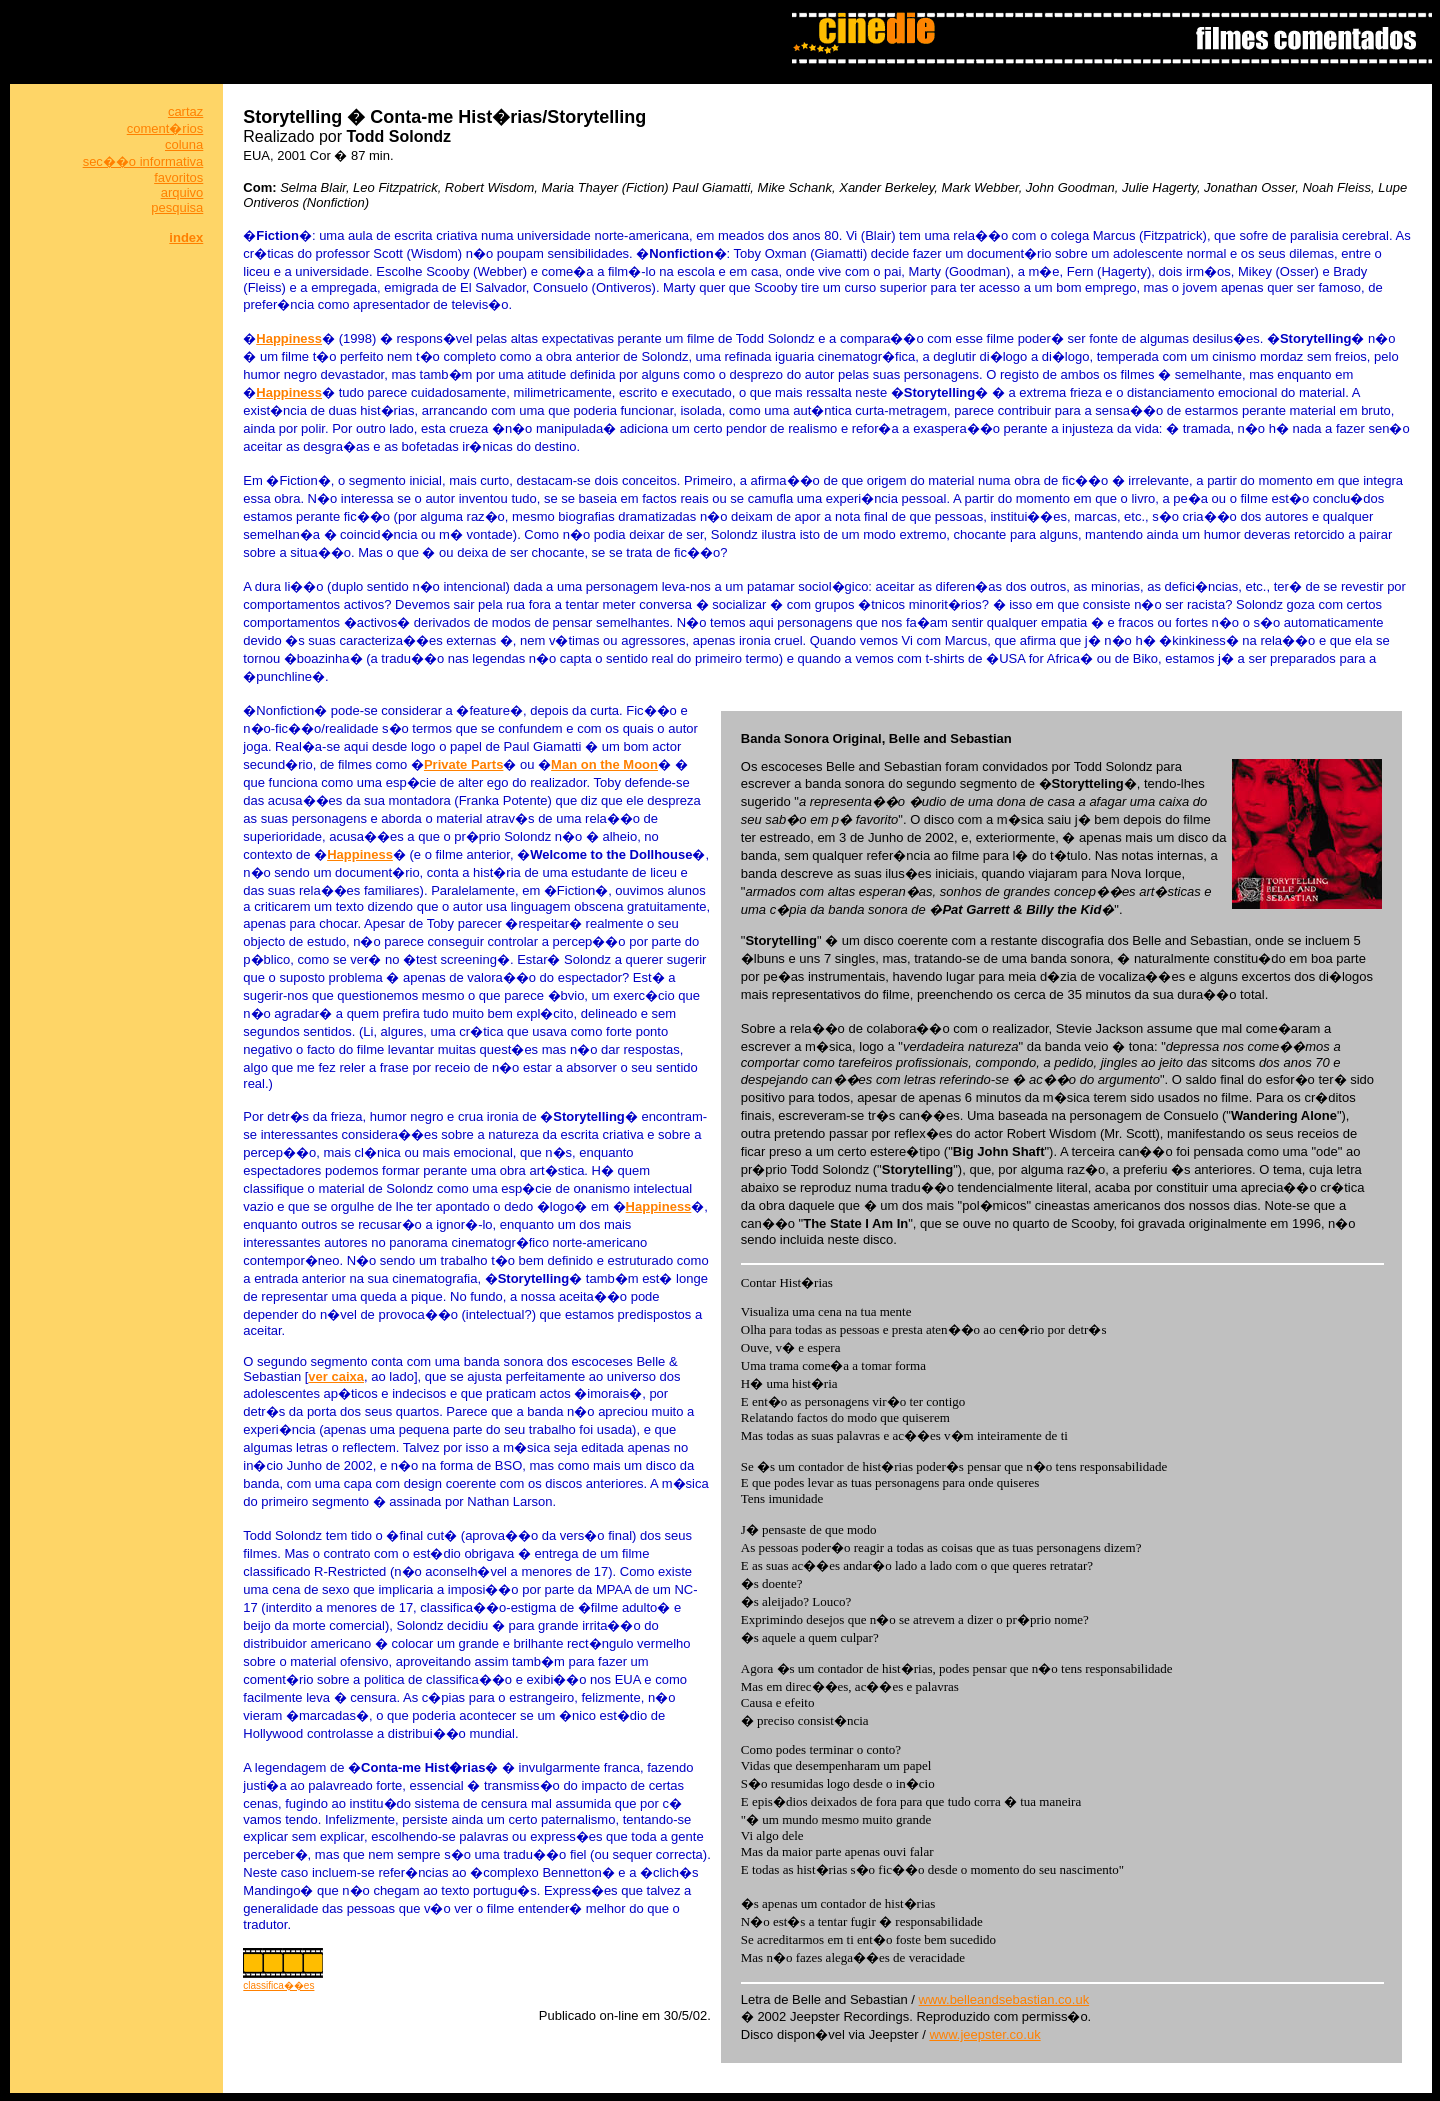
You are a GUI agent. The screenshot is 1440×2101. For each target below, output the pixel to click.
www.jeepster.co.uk (984, 2034)
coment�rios (165, 128)
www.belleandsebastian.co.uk (1004, 1999)
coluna (184, 144)
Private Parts (464, 764)
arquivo (182, 192)
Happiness (289, 338)
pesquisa (177, 207)
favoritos (178, 177)
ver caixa (336, 1376)
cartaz (185, 111)
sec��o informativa (143, 161)
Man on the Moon (604, 764)
